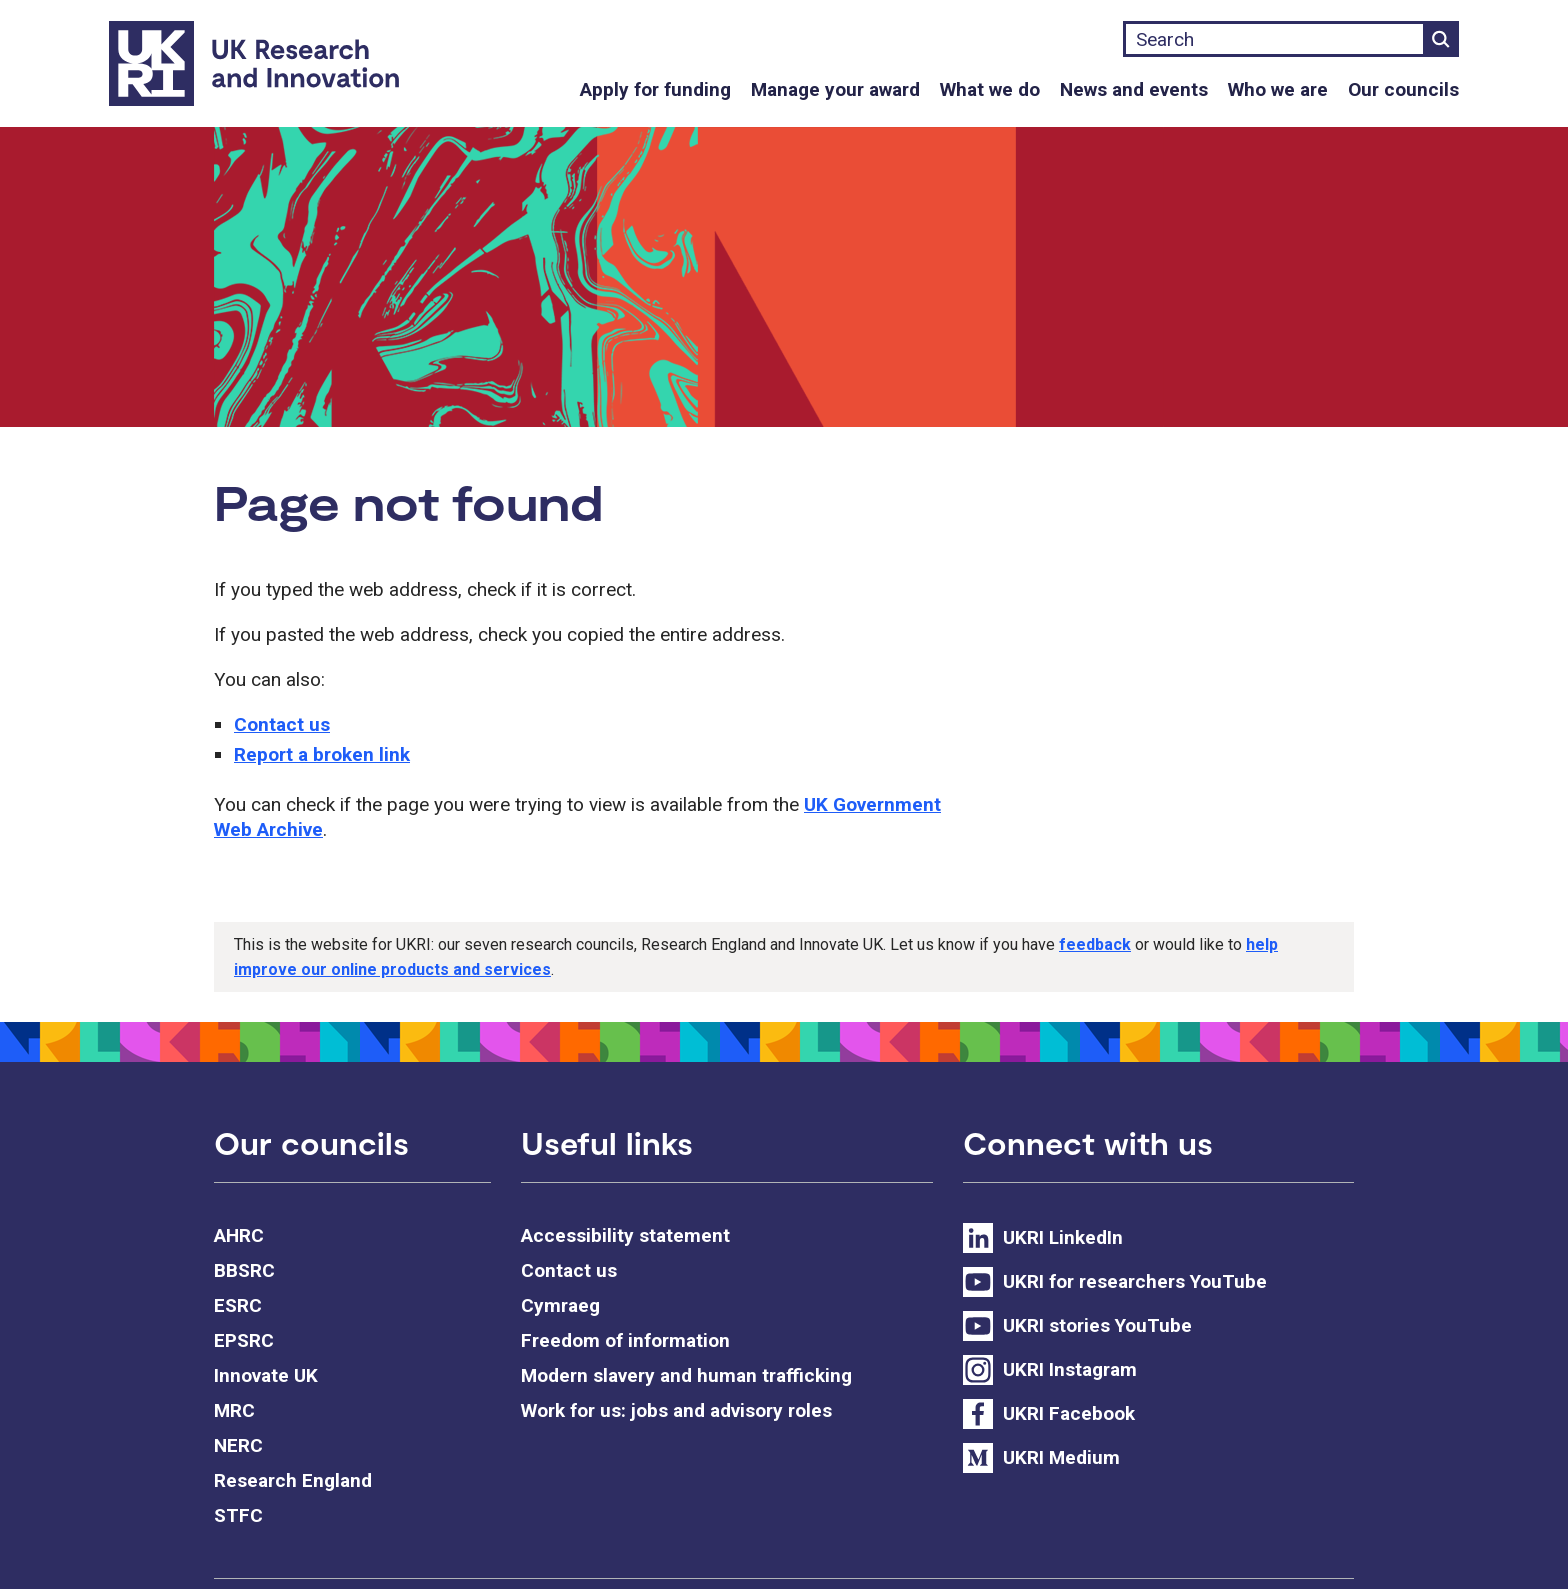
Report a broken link (322, 754)
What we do (990, 89)
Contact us (282, 724)
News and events (1134, 89)
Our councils (1403, 89)
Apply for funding (655, 89)
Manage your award (835, 89)
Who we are (1278, 89)
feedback (1095, 944)
